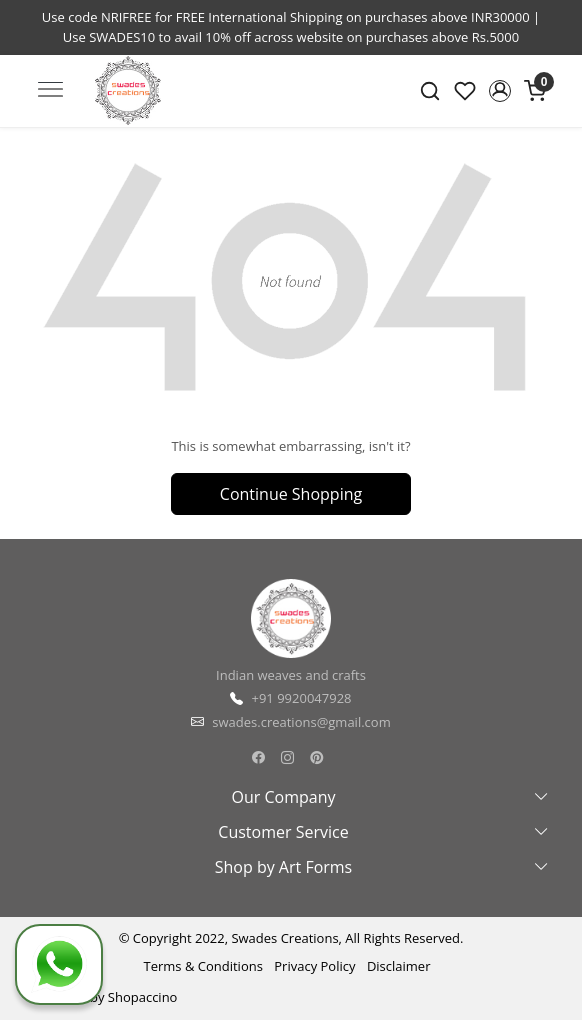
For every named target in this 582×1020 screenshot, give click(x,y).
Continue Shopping (291, 494)
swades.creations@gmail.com (301, 722)
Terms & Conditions (203, 966)
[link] (430, 91)
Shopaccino (143, 997)
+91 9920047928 (301, 698)
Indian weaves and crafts (291, 675)
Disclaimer (399, 966)
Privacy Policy (314, 966)
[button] (499, 91)
